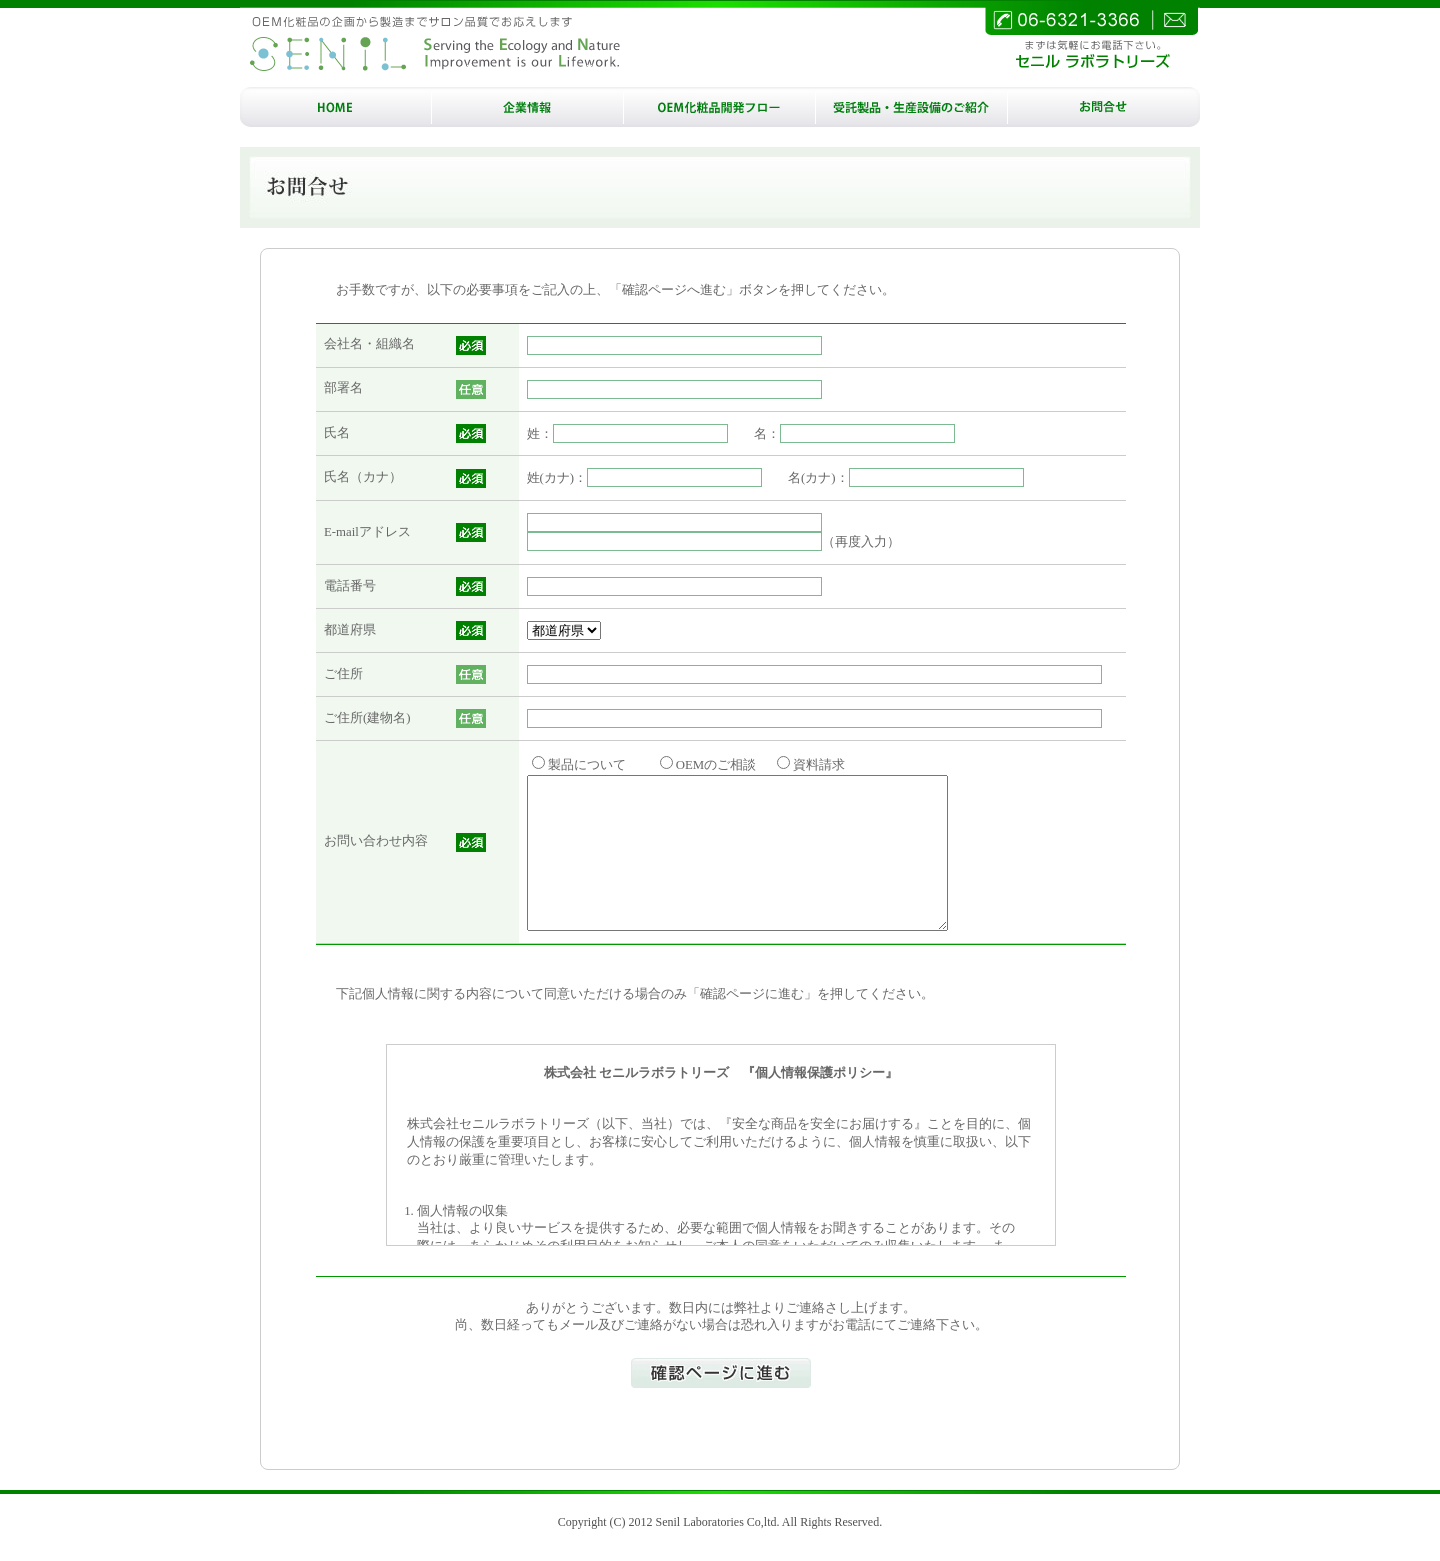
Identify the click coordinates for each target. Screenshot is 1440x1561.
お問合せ (1104, 107)
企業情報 (528, 107)
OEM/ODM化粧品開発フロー (720, 107)
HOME (336, 107)
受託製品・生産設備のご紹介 (912, 107)
